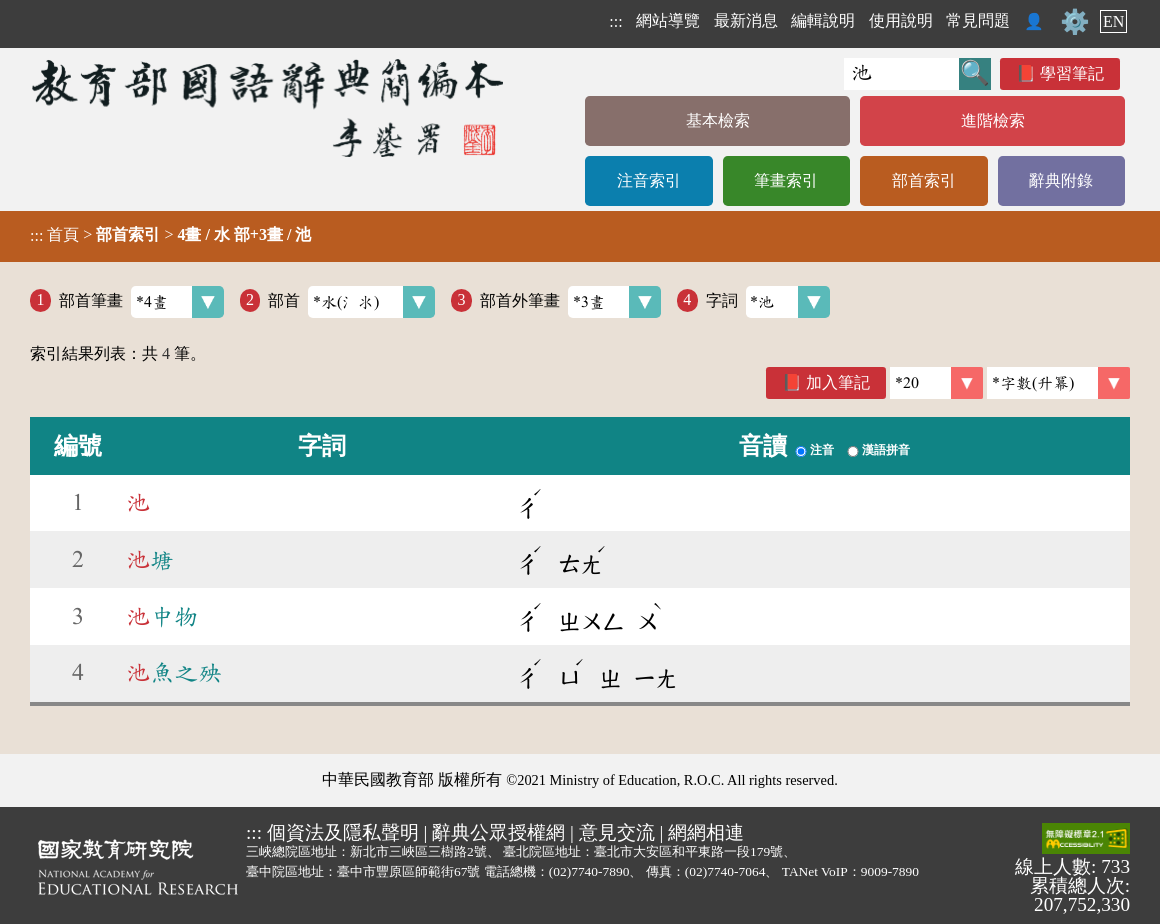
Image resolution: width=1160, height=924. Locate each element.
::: (615, 21)
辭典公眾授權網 (498, 832)
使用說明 (901, 20)
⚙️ (1075, 22)
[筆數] (936, 383)
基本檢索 (718, 120)
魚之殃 (174, 673)
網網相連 (706, 832)
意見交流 (617, 832)
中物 (162, 617)
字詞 (768, 302)
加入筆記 (838, 382)
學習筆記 (1072, 73)
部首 (351, 302)
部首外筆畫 (570, 302)
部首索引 (924, 180)
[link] (1058, 383)
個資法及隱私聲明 (343, 832)
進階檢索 (993, 120)
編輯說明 (823, 20)
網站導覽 (668, 20)
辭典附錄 (1061, 180)
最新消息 (746, 20)
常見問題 (978, 20)
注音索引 (649, 180)
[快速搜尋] (901, 74)
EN (1113, 21)
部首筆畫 (141, 302)
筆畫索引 (786, 180)
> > (170, 235)
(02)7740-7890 (589, 871)
